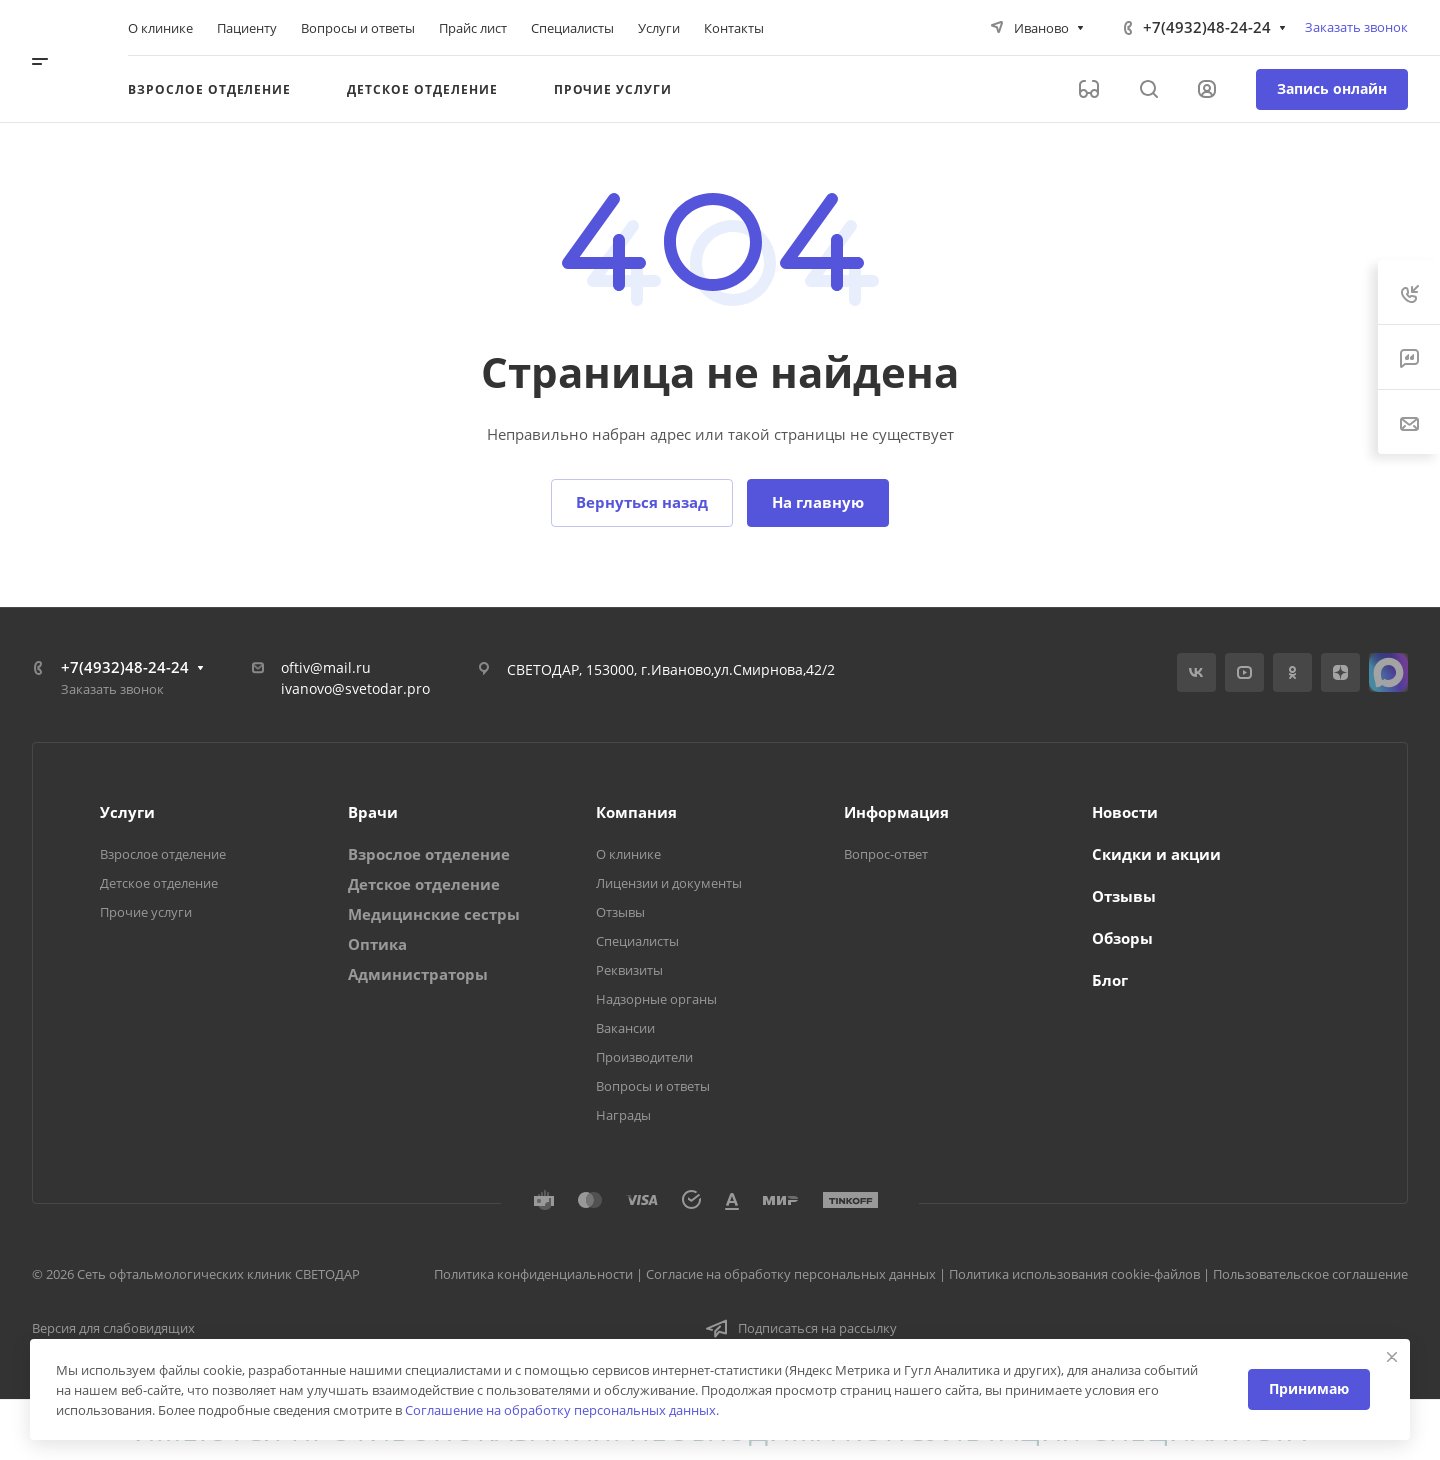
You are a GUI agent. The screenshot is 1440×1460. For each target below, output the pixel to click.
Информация (896, 812)
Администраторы (418, 974)
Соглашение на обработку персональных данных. (562, 1410)
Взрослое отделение (163, 854)
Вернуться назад (642, 502)
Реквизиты (629, 970)
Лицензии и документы (669, 883)
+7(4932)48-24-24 (1207, 27)
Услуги (127, 812)
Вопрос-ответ (886, 854)
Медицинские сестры (434, 914)
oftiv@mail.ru (326, 667)
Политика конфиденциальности (533, 1274)
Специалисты (637, 941)
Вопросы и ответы (653, 1086)
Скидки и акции (1156, 854)
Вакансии (625, 1028)
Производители (644, 1057)
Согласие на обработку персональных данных (791, 1274)
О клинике (628, 854)
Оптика (377, 944)
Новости (1125, 812)
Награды (623, 1115)
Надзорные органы (656, 999)
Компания (636, 812)
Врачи (373, 812)
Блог (1110, 980)
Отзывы (620, 912)
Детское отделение (159, 883)
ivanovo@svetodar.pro (355, 688)
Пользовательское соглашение (1310, 1274)
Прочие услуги (146, 912)
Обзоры (1122, 938)
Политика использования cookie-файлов (1074, 1274)
